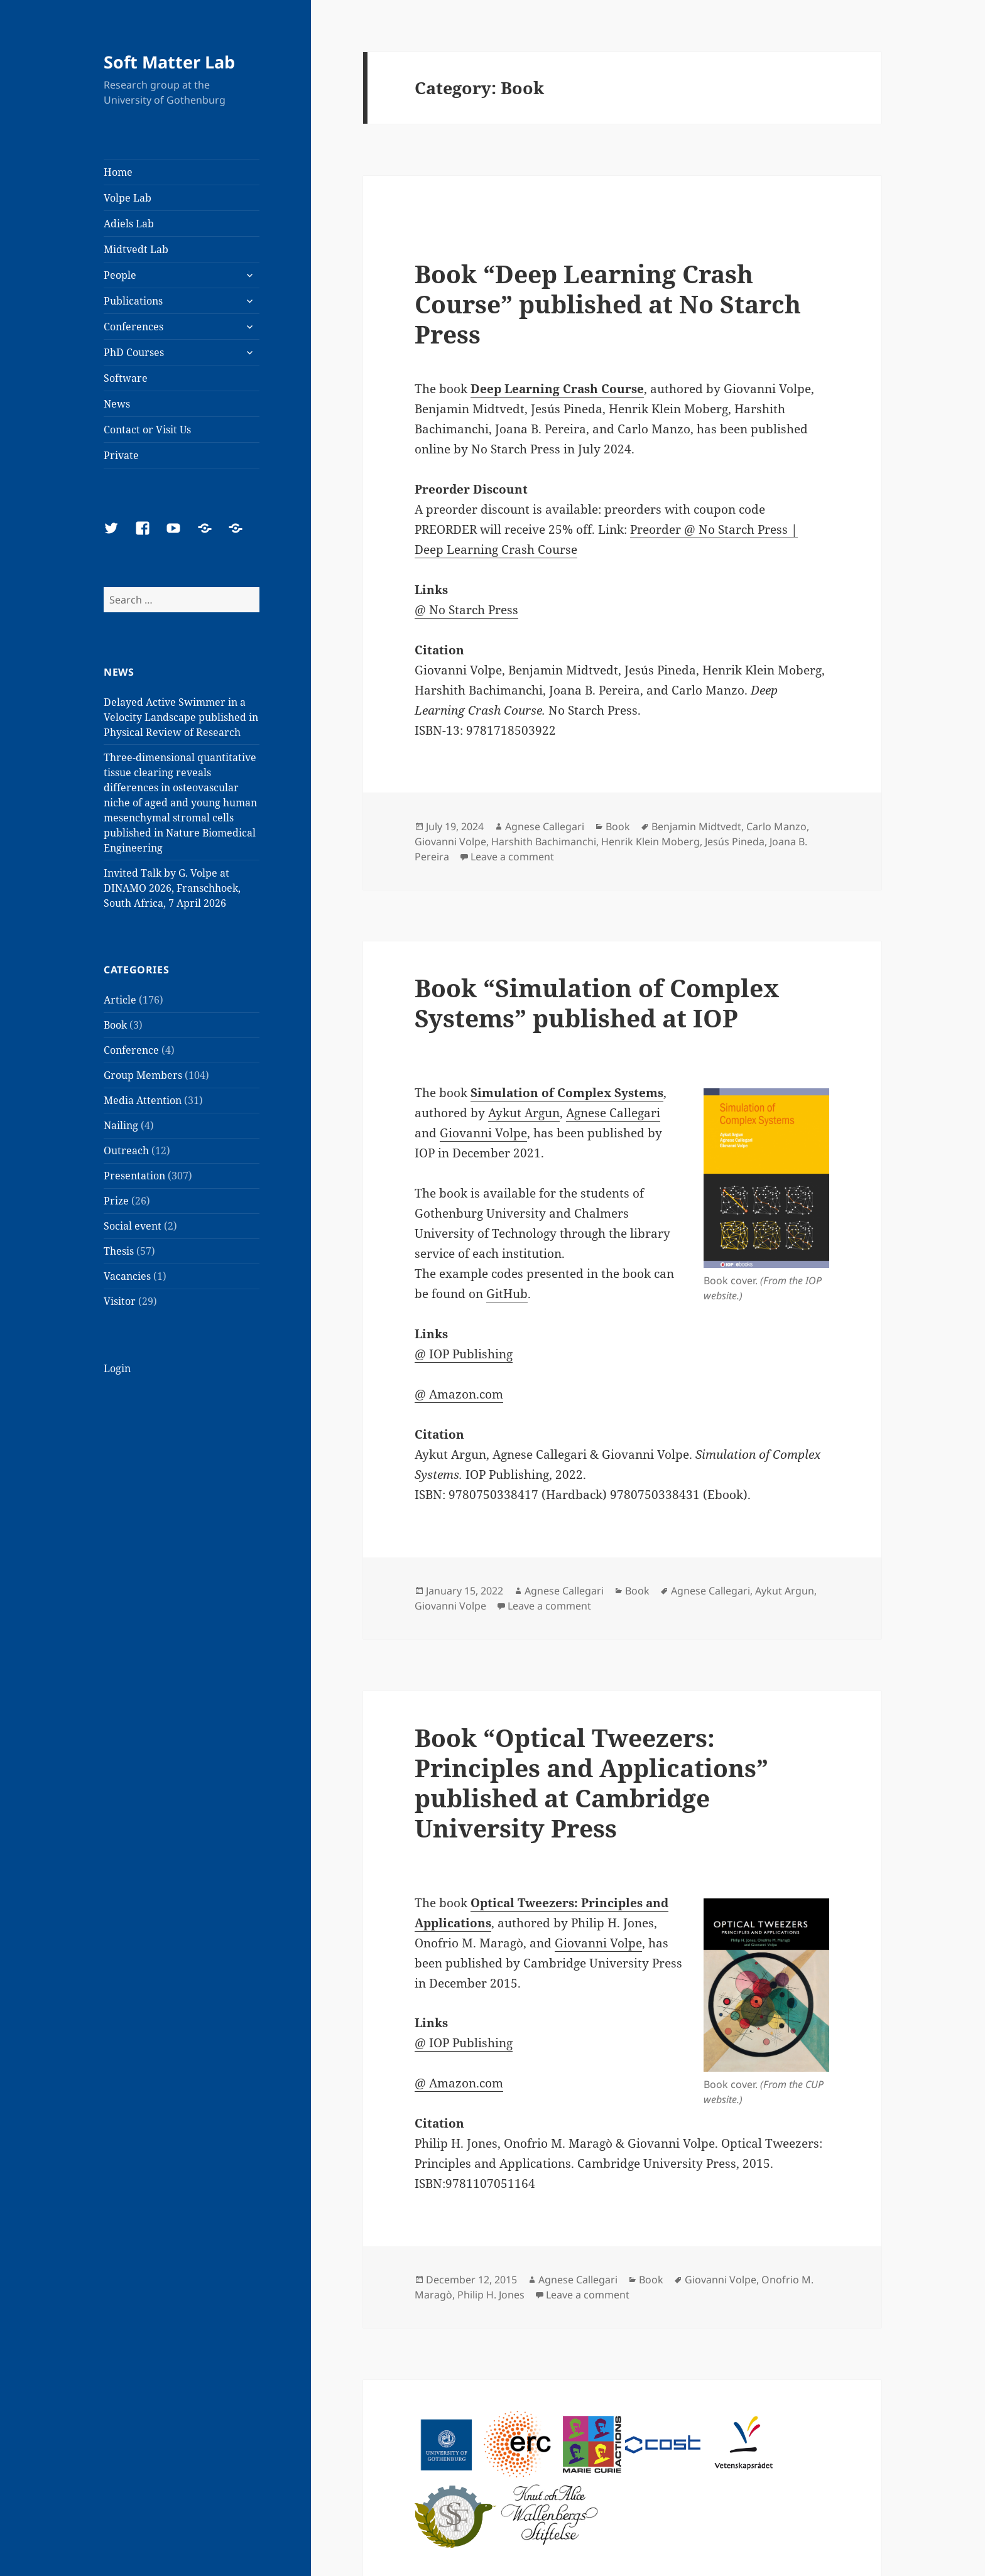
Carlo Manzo (776, 826)
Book (115, 1025)
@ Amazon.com (459, 1394)
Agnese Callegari (544, 826)
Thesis (119, 1251)
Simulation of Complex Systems (567, 1093)
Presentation (134, 1175)
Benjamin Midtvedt (696, 826)
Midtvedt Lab (136, 249)
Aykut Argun (524, 1113)
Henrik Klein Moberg (650, 841)
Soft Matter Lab (169, 61)
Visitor (120, 1301)
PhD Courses (134, 352)
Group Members (143, 1075)
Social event (132, 1226)
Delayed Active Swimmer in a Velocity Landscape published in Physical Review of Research (181, 717)
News (117, 404)
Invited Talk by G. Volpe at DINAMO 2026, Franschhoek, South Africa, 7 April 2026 (172, 888)
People (120, 275)
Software (126, 378)
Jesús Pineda (735, 841)
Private (121, 455)
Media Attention (143, 1100)
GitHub (507, 1293)
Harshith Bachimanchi (543, 841)
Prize (116, 1201)
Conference (131, 1050)
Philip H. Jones (491, 2295)
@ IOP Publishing (464, 1354)
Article (120, 1000)
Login (117, 1368)
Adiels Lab (129, 223)
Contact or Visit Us (147, 429)
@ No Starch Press (466, 610)
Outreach (126, 1150)
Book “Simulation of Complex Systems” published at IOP (597, 1002)
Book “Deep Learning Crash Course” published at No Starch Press (608, 303)
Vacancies (127, 1276)
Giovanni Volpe (450, 841)
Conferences (133, 326)
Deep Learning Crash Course (557, 389)
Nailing (121, 1125)
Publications (133, 301)
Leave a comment (512, 856)
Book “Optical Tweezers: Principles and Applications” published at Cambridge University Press (591, 1782)
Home (118, 172)
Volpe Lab (127, 198)
